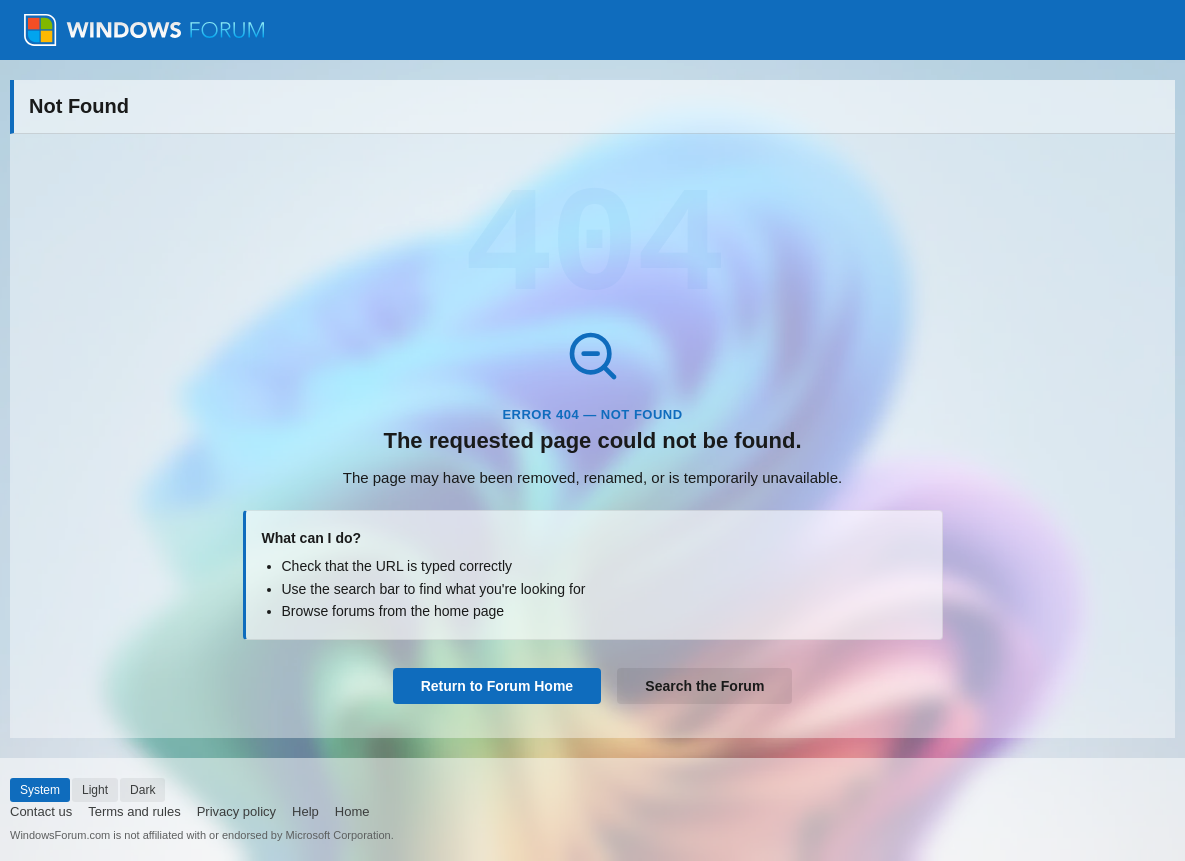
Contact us (41, 811)
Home (352, 811)
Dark (142, 790)
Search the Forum (704, 686)
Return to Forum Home (497, 686)
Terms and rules (134, 811)
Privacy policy (236, 811)
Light (95, 790)
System (40, 790)
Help (305, 811)
